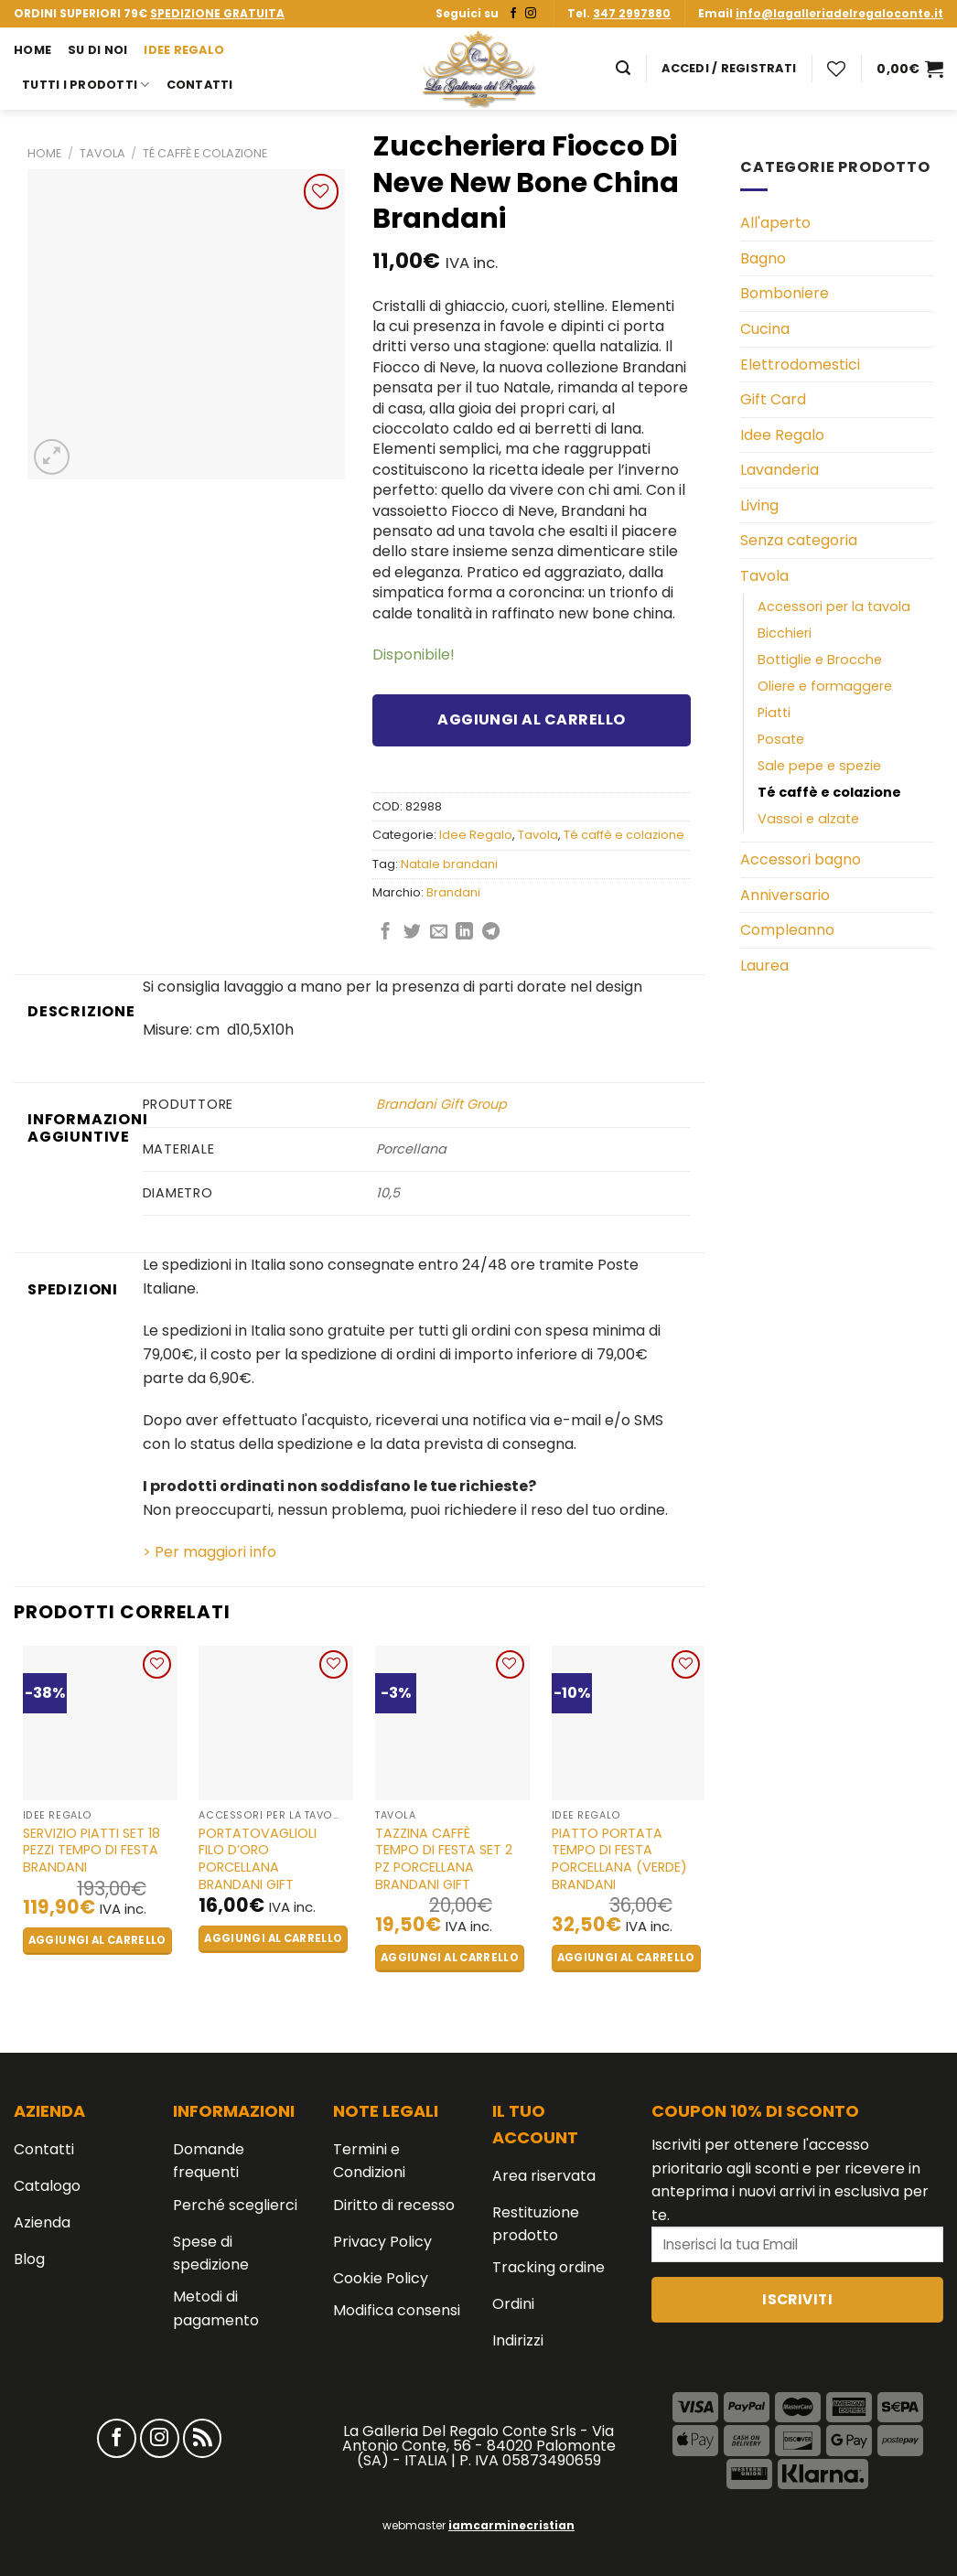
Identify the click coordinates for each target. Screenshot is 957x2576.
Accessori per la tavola (834, 606)
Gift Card (773, 399)
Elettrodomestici (800, 364)
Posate (781, 739)
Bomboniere (784, 293)
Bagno (763, 258)
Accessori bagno (800, 859)
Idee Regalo (184, 50)
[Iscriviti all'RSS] (202, 2438)
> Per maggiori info (209, 1551)
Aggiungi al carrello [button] (97, 1940)
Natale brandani (449, 864)
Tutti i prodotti (86, 84)
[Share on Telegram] (491, 932)
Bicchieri (785, 633)
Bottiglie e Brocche (820, 659)
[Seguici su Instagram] (530, 13)
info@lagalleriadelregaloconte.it (839, 13)
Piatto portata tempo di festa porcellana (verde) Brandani (619, 1859)
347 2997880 (632, 13)
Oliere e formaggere (825, 686)
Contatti (200, 84)
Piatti (774, 712)
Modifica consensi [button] (396, 2310)
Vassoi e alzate (808, 819)
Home (32, 50)
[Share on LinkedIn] (464, 932)
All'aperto (775, 222)
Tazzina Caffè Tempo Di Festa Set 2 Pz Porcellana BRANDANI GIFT (443, 1859)
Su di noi (97, 50)
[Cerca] (623, 68)
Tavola (102, 153)
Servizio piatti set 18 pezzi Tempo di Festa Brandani (91, 1850)
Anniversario (785, 895)
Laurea (764, 965)
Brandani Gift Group (441, 1104)
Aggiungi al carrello (531, 719)
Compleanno (787, 929)
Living (759, 505)
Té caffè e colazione (205, 153)
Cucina (765, 328)
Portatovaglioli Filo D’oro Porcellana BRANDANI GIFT (258, 1859)
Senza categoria (798, 540)
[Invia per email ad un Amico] (438, 932)
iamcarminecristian (511, 2525)
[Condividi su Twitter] (412, 932)
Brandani (453, 892)
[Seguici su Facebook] (513, 13)
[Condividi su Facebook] (385, 932)
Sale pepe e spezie (819, 766)
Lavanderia (779, 469)
